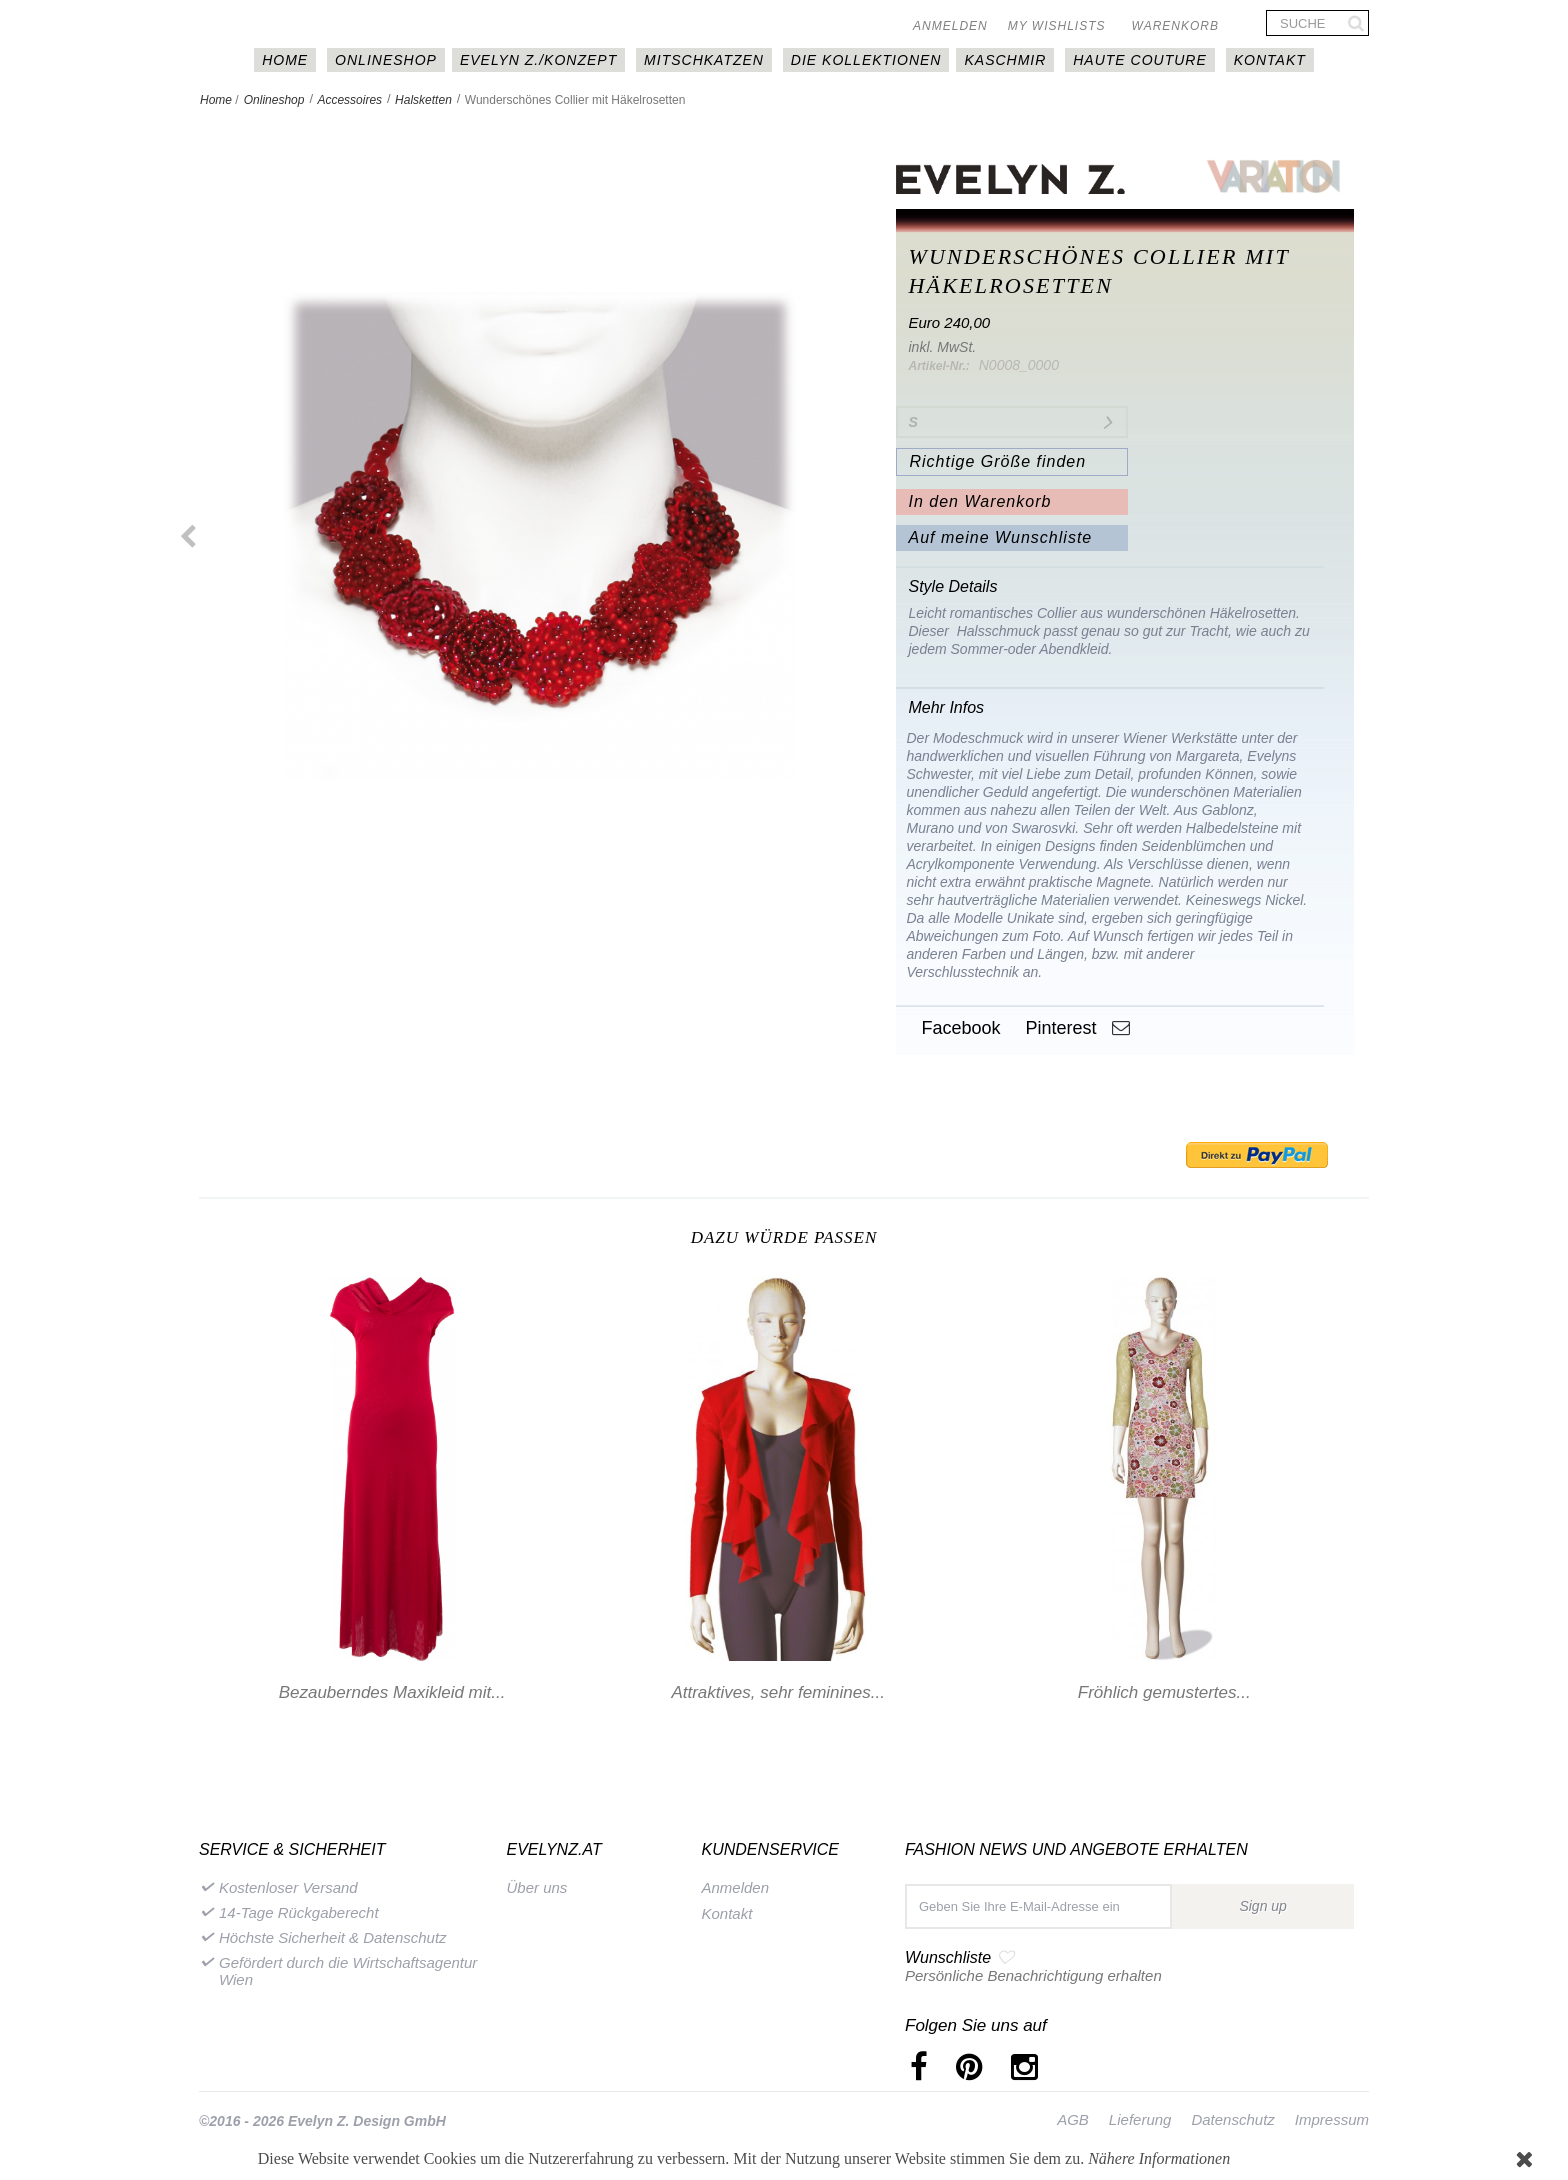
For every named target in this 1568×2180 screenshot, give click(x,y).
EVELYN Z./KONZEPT (538, 60)
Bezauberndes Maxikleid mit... (392, 1692)
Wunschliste (948, 1957)
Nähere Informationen (1159, 2158)
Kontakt (1270, 60)
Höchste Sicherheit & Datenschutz (333, 1937)
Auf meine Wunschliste (1000, 537)
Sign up (1262, 1906)
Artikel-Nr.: (938, 366)
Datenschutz (1232, 2119)
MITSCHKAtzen (704, 60)
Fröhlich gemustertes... (1164, 1692)
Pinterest (1058, 1028)
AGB (1073, 2119)
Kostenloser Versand (288, 1887)
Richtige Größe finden (997, 461)
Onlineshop (386, 60)
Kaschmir (1005, 60)
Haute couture (1140, 60)
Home (216, 100)
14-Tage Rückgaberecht (299, 1912)
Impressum (1332, 2119)
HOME (285, 60)
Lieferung (1140, 2119)
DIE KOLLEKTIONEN (866, 60)
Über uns (537, 1887)
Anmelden (950, 26)
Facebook (958, 1028)
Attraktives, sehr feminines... (778, 1692)
